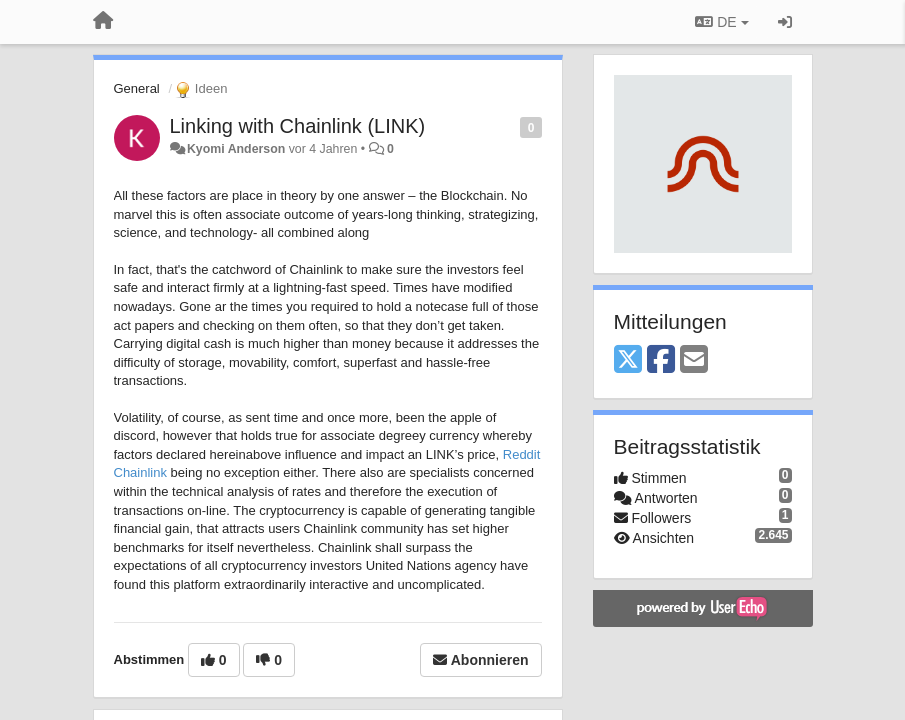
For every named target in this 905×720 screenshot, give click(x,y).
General (137, 88)
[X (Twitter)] (628, 360)
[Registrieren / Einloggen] (785, 22)
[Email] (694, 360)
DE (721, 22)
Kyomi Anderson (236, 149)
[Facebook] (661, 360)
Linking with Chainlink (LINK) (298, 126)
